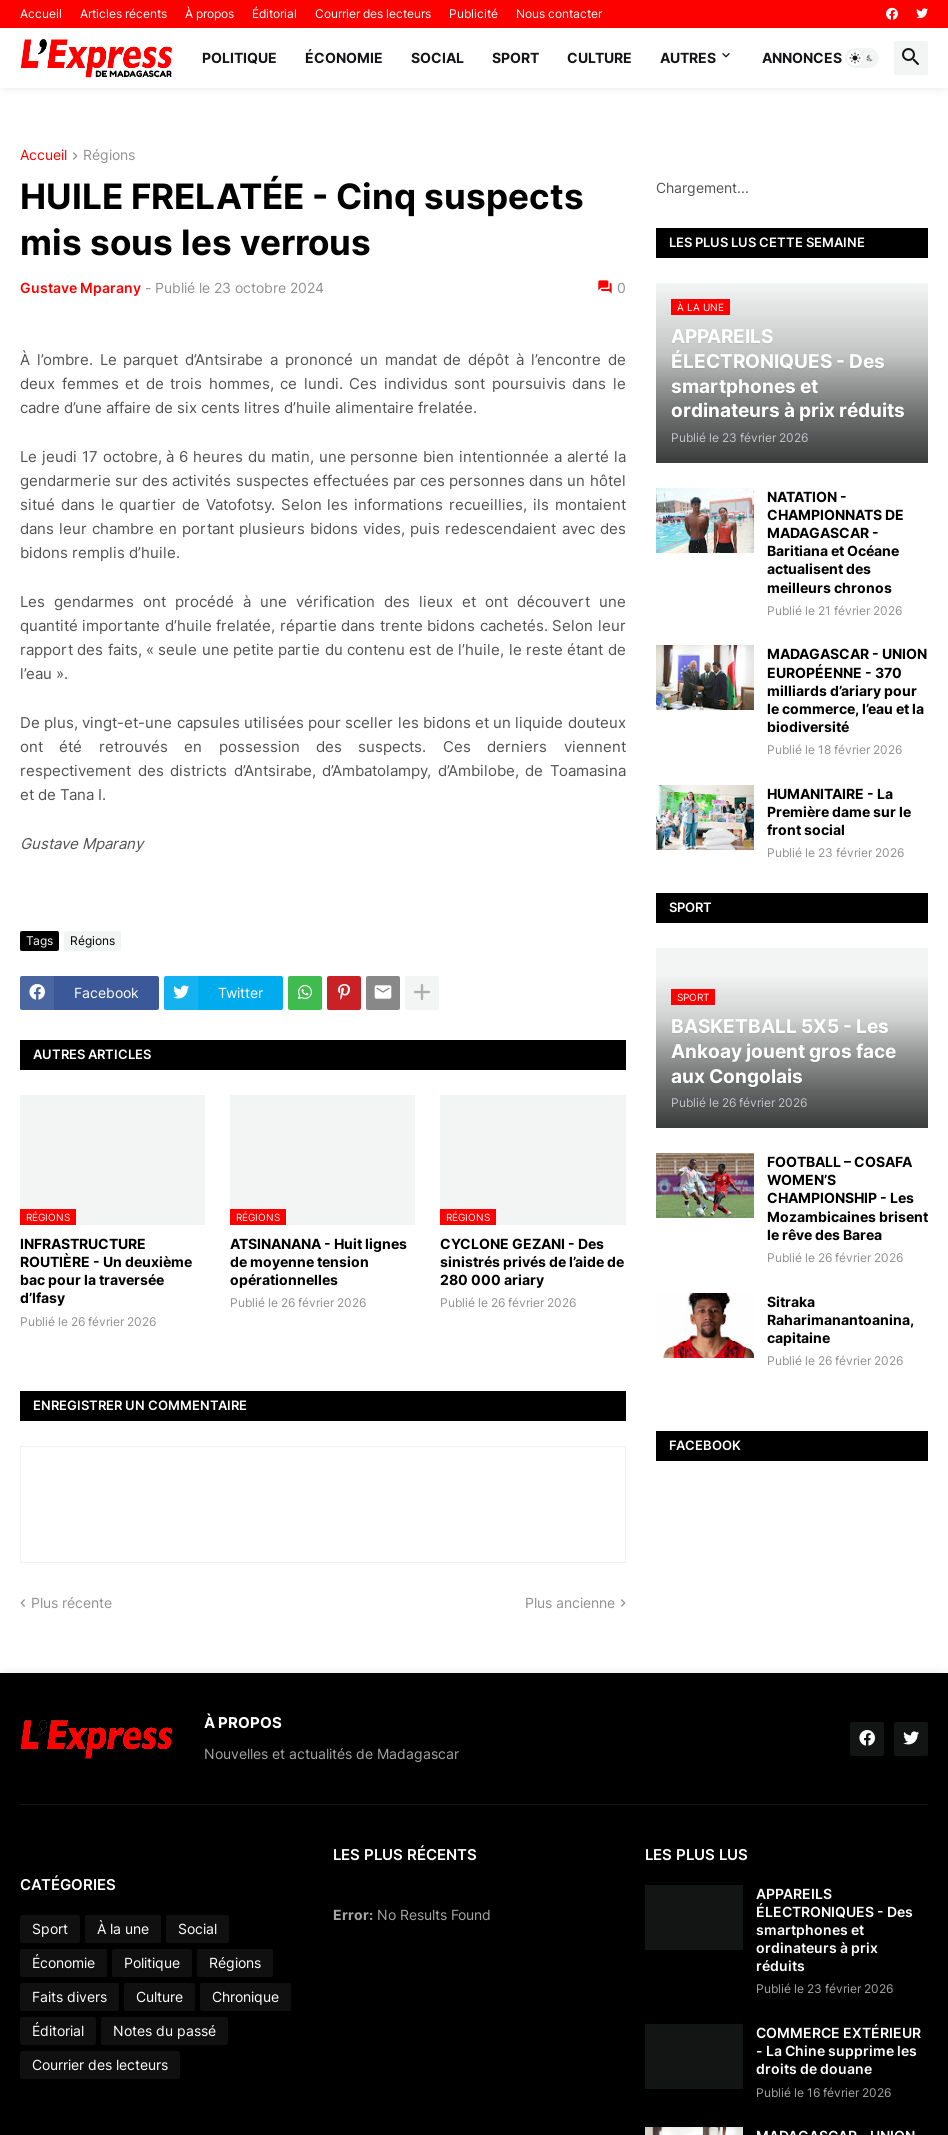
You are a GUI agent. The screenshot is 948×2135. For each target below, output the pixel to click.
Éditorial (274, 13)
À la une (123, 1928)
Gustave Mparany (80, 287)
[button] (862, 58)
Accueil (41, 13)
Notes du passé (164, 2030)
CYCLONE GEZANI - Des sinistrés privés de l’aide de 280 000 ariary (532, 1261)
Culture (599, 57)
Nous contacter (559, 13)
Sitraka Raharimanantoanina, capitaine (840, 1319)
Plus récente (71, 1602)
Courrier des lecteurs (373, 13)
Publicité (473, 13)
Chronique (245, 1996)
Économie (344, 57)
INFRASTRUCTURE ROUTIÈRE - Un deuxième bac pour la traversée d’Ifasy (106, 1271)
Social (437, 57)
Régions (109, 155)
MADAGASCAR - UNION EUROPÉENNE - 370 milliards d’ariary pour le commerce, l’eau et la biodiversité (847, 690)
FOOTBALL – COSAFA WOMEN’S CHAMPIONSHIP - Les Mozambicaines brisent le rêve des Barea (847, 1198)
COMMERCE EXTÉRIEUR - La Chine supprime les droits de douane (838, 2050)
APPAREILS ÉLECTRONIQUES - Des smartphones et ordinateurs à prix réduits (834, 1930)
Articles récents (123, 13)
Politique (239, 57)
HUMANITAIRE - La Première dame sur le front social (839, 811)
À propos (209, 13)
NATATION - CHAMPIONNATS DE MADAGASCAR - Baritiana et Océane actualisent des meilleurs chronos (835, 542)
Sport (515, 57)
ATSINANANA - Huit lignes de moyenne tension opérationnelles (318, 1261)
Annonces (802, 57)
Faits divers (69, 1996)
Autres (688, 57)
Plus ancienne (570, 1602)
